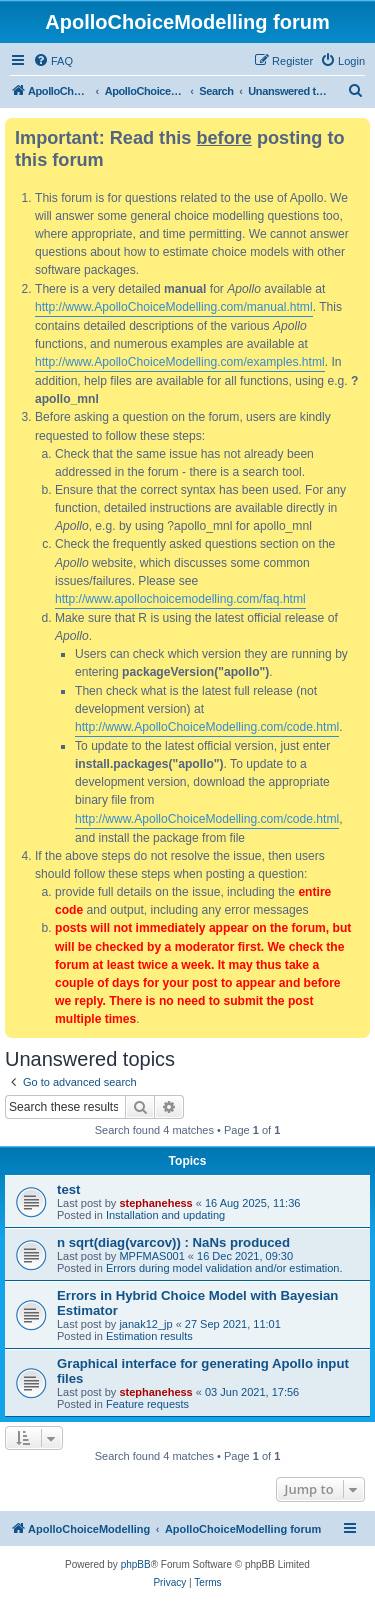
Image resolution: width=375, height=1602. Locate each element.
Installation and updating (165, 1215)
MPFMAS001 (151, 1256)
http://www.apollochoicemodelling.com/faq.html (180, 599)
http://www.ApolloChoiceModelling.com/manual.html (174, 307)
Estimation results (149, 1336)
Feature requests (147, 1404)
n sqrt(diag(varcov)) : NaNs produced (173, 1242)
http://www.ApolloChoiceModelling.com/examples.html (180, 362)
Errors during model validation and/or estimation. (224, 1268)
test (68, 1189)
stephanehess (155, 1203)
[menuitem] (53, 61)
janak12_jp (145, 1324)
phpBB (136, 1564)
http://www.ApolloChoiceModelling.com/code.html (207, 727)
